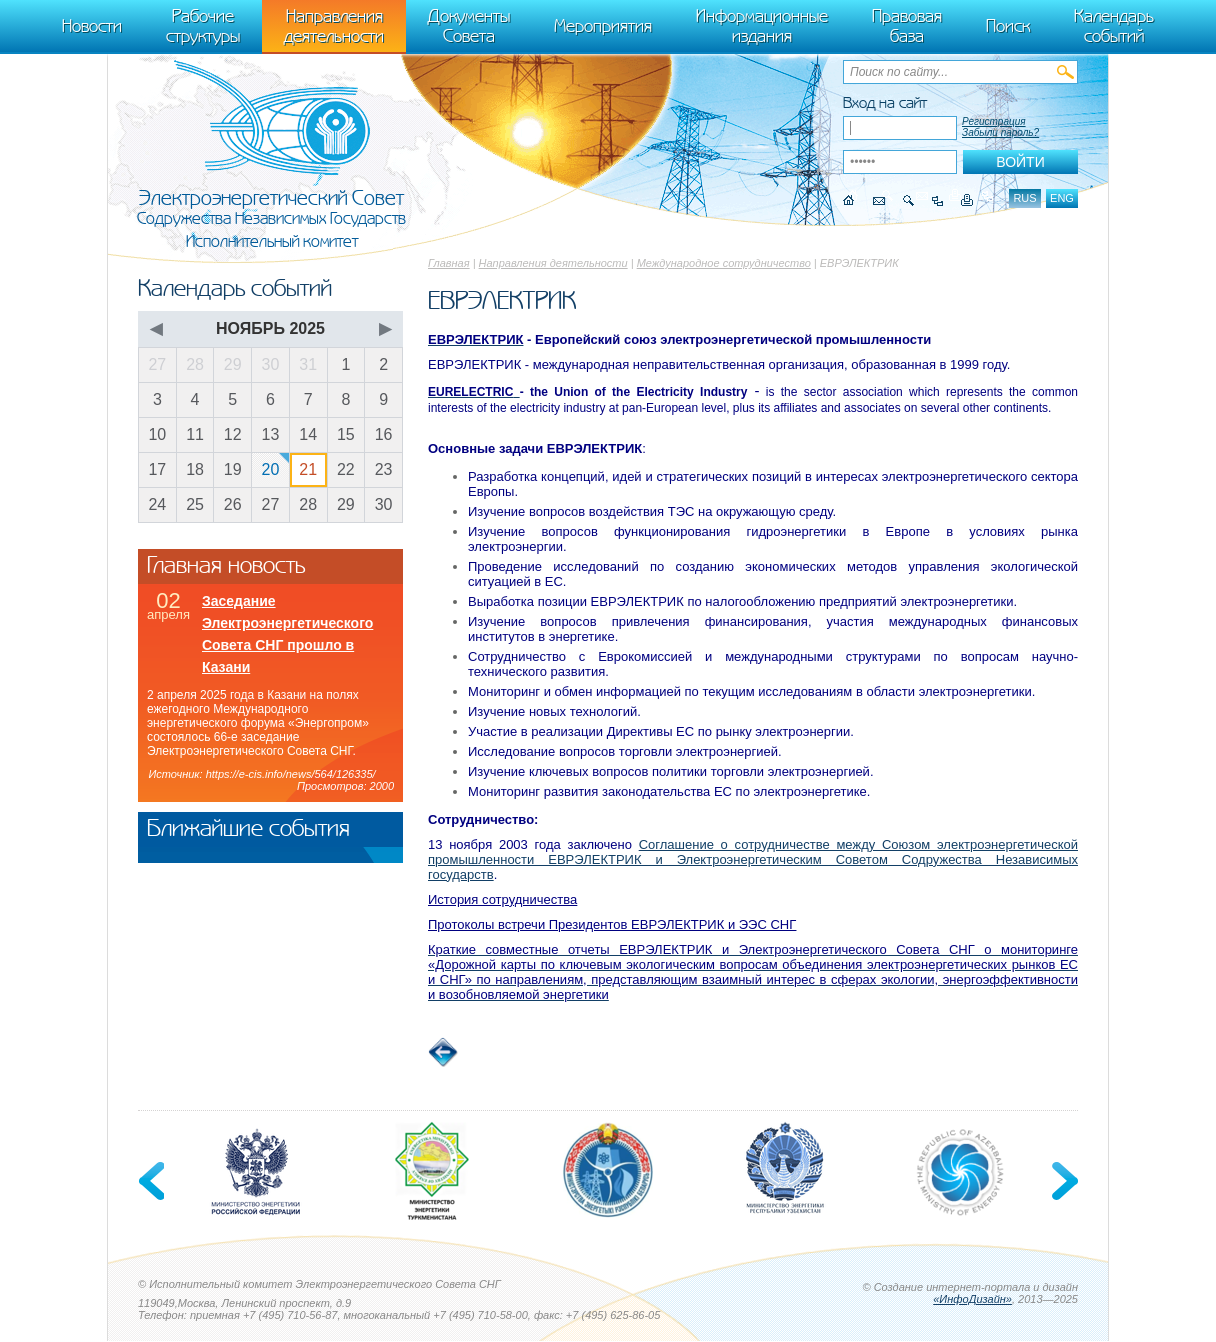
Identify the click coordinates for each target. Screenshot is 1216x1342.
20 (271, 469)
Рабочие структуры (203, 26)
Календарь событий (1114, 26)
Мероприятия (603, 26)
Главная (449, 263)
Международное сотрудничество (724, 263)
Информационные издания (762, 26)
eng (1062, 198)
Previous (153, 1182)
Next (1063, 1182)
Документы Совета (469, 26)
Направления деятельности (553, 263)
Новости (92, 26)
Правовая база (907, 26)
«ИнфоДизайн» (972, 1300)
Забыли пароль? (1000, 132)
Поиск (1008, 26)
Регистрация (994, 121)
